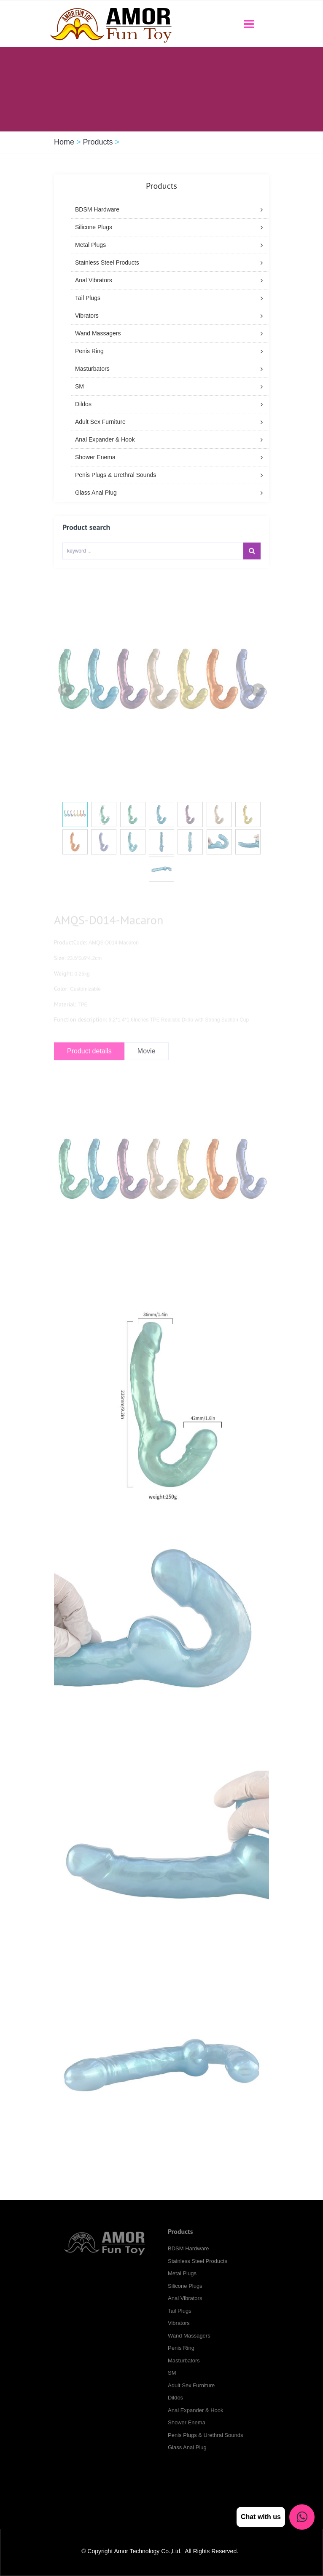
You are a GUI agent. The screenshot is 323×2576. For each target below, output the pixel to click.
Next (258, 700)
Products (98, 142)
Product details (89, 1061)
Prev (65, 700)
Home (64, 142)
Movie (146, 1061)
